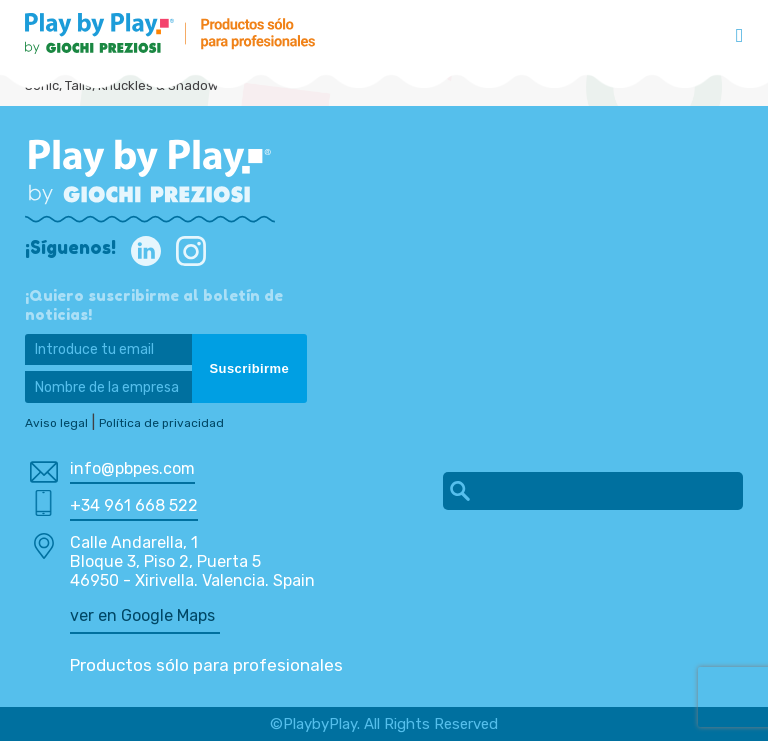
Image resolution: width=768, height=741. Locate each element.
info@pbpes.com (132, 468)
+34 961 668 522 (134, 505)
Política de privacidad (161, 423)
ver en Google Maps (142, 615)
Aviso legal (56, 423)
